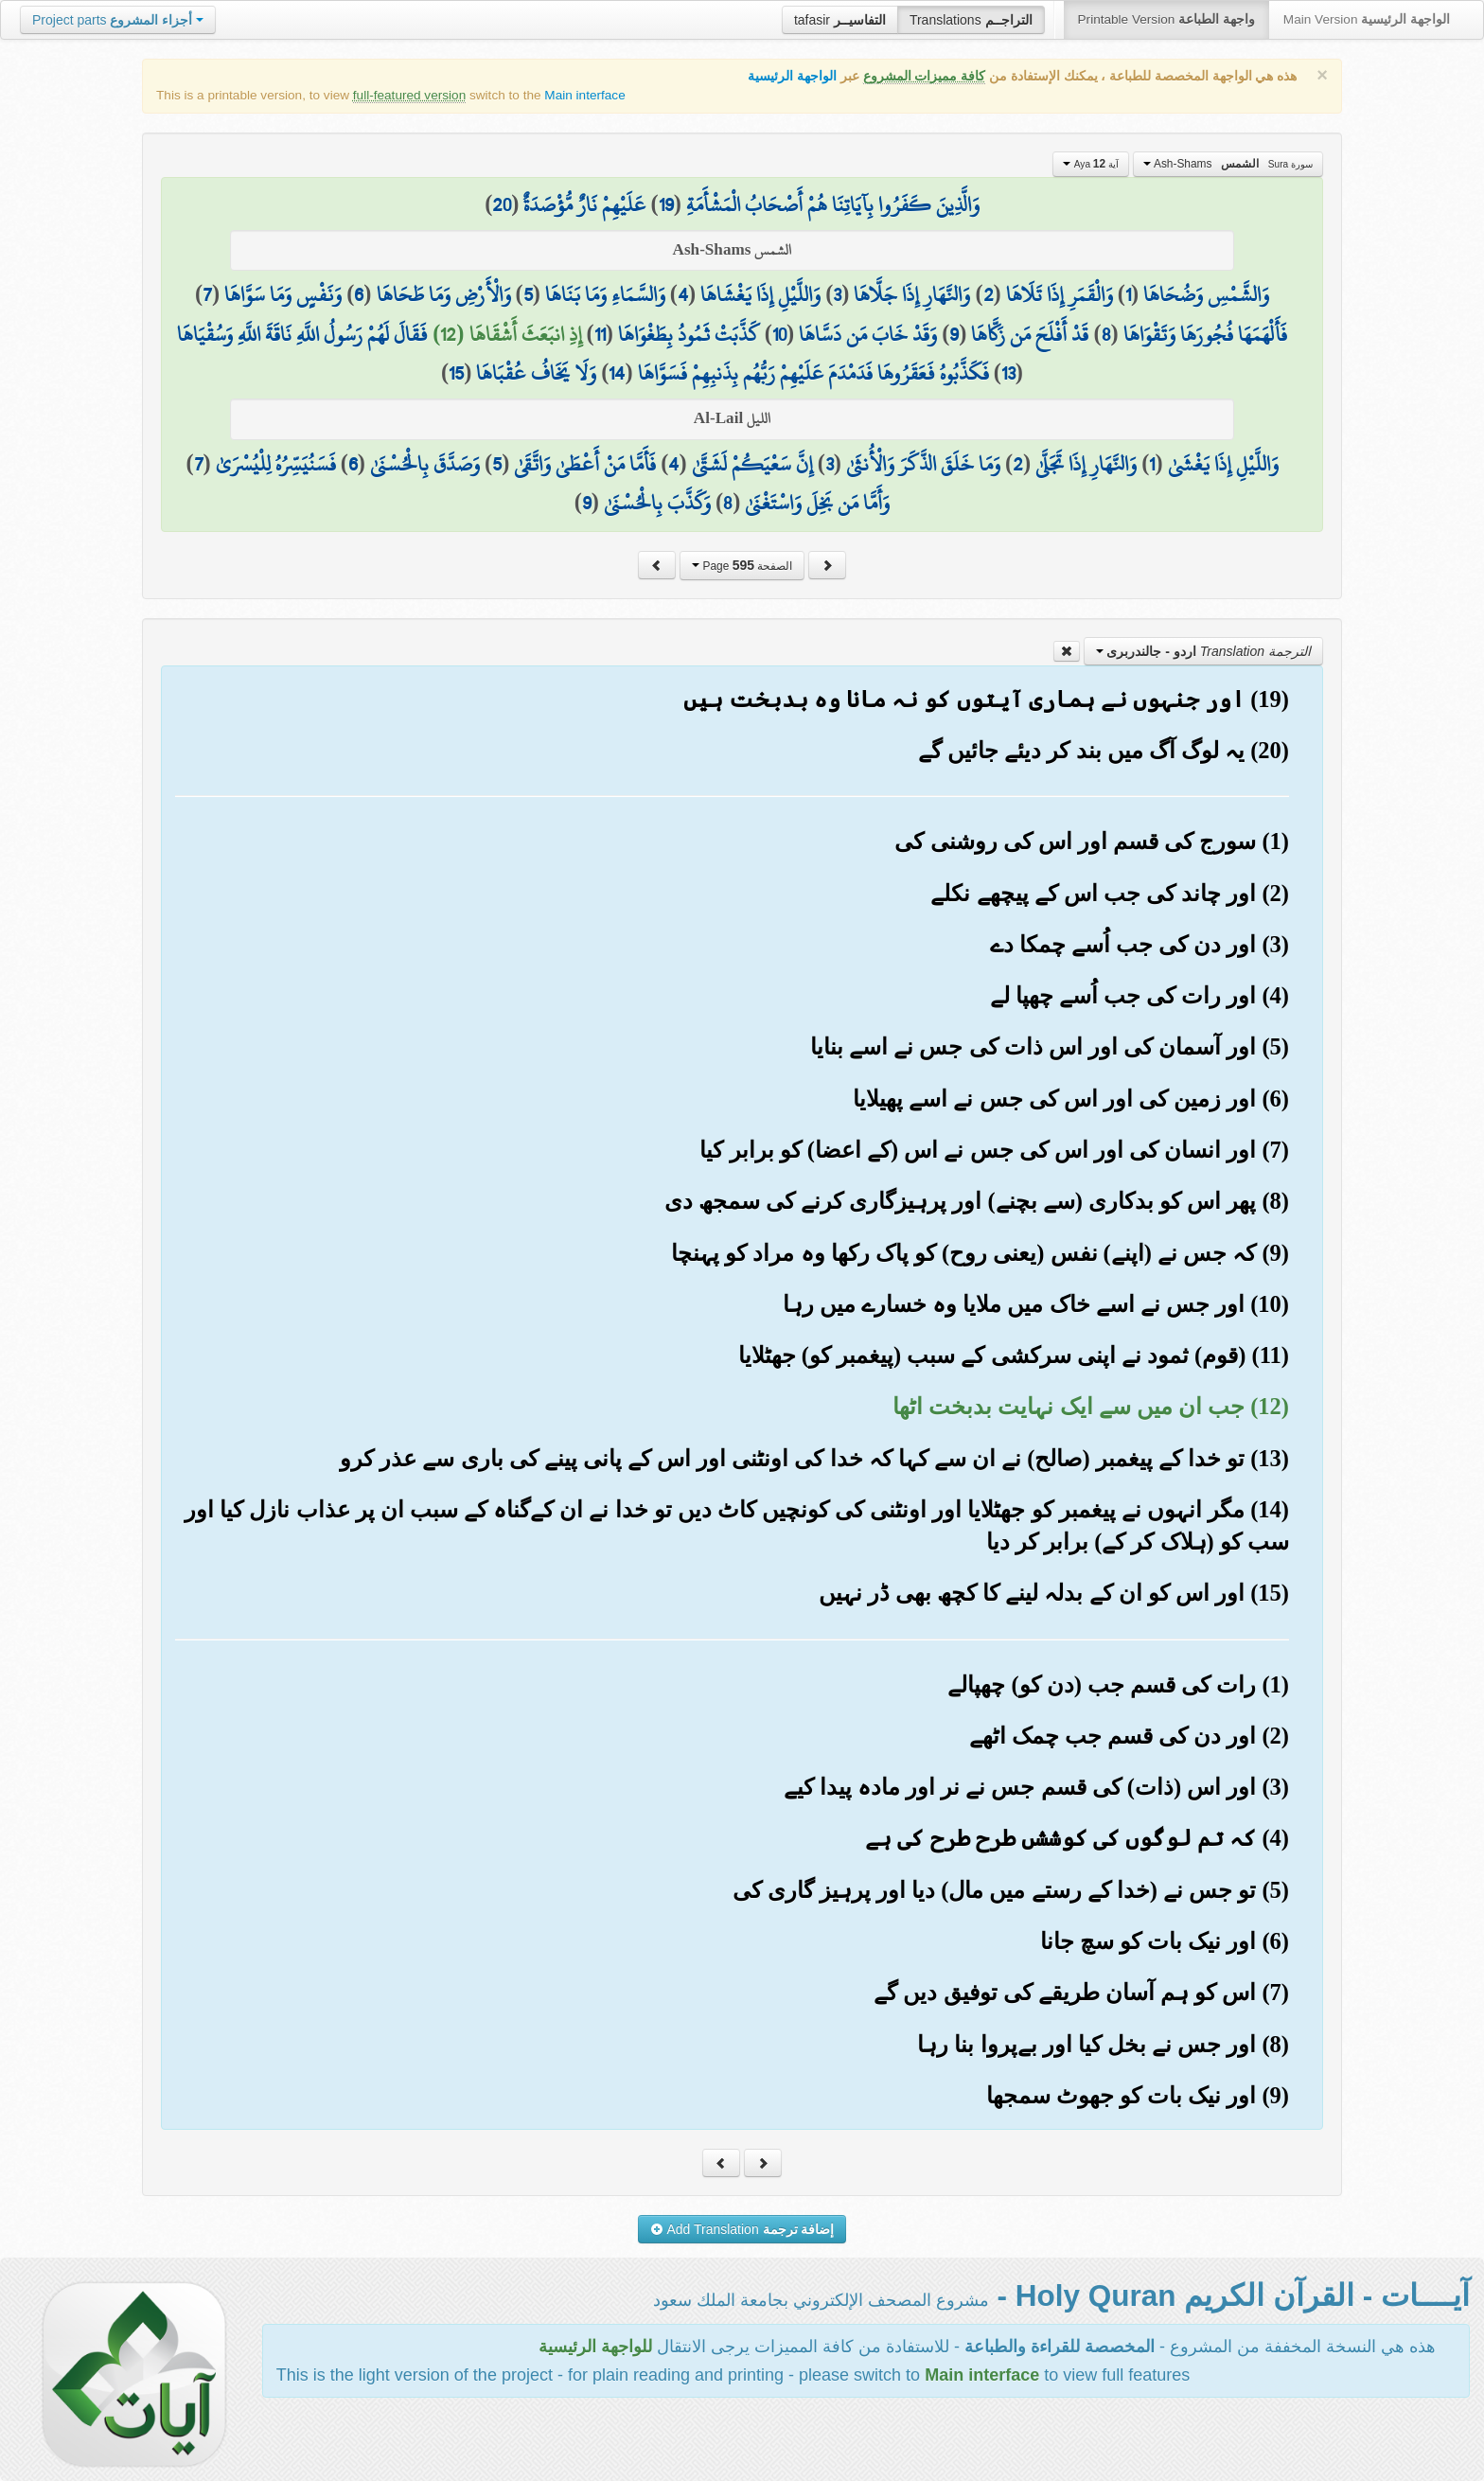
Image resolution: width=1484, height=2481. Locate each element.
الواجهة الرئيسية (792, 76)
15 (456, 373)
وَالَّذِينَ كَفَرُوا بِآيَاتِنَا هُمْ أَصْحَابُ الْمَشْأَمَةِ (833, 204)
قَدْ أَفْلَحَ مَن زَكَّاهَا (1029, 334)
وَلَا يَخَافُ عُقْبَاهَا (536, 373)
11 (600, 334)
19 (666, 204)
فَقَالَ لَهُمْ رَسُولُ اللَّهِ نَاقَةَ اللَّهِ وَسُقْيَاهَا (302, 334)
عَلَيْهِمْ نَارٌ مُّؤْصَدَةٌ (584, 204)
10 (779, 334)
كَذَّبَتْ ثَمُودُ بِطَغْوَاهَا (689, 334)
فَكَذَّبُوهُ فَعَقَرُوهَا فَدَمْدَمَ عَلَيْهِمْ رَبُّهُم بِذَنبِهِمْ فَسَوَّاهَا (813, 373)
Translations (971, 19)
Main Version (1366, 19)
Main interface (584, 95)
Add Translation (742, 2229)
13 (1008, 373)
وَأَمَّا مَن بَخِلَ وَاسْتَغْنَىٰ (817, 502)
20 (501, 204)
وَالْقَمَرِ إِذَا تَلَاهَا (1059, 294)
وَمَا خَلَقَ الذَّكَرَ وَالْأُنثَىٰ (923, 464)
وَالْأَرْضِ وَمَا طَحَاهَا (444, 294)
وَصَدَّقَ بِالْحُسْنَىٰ (425, 464)
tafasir (840, 19)
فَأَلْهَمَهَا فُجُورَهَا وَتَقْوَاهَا (1205, 334)
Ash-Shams (1228, 163)
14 (617, 373)
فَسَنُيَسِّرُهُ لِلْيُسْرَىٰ (276, 464)
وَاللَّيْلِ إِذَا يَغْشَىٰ (1223, 464)
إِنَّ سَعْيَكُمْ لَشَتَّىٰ (752, 464)
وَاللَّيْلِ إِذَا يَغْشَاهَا (760, 294)
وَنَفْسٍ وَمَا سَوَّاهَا (283, 294)
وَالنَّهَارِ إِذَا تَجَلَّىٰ (1086, 464)
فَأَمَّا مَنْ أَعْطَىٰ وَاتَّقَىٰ (585, 464)
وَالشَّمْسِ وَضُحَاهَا (1206, 294)
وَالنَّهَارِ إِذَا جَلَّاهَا (912, 294)
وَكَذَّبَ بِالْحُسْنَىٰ (657, 502)
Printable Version (1166, 19)
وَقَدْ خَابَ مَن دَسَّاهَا (868, 334)
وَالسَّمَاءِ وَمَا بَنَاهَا (605, 294)
